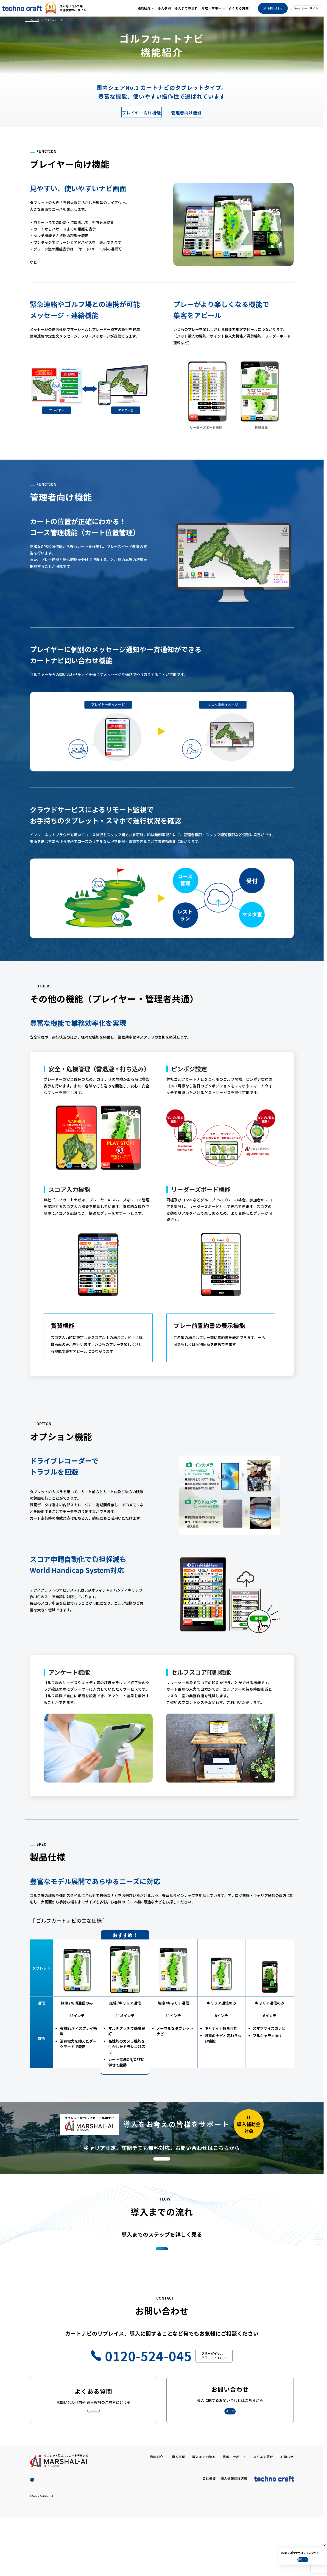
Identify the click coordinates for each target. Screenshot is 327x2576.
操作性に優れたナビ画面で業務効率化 (111, 118)
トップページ (32, 20)
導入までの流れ (162, 2284)
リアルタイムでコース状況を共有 (212, 118)
